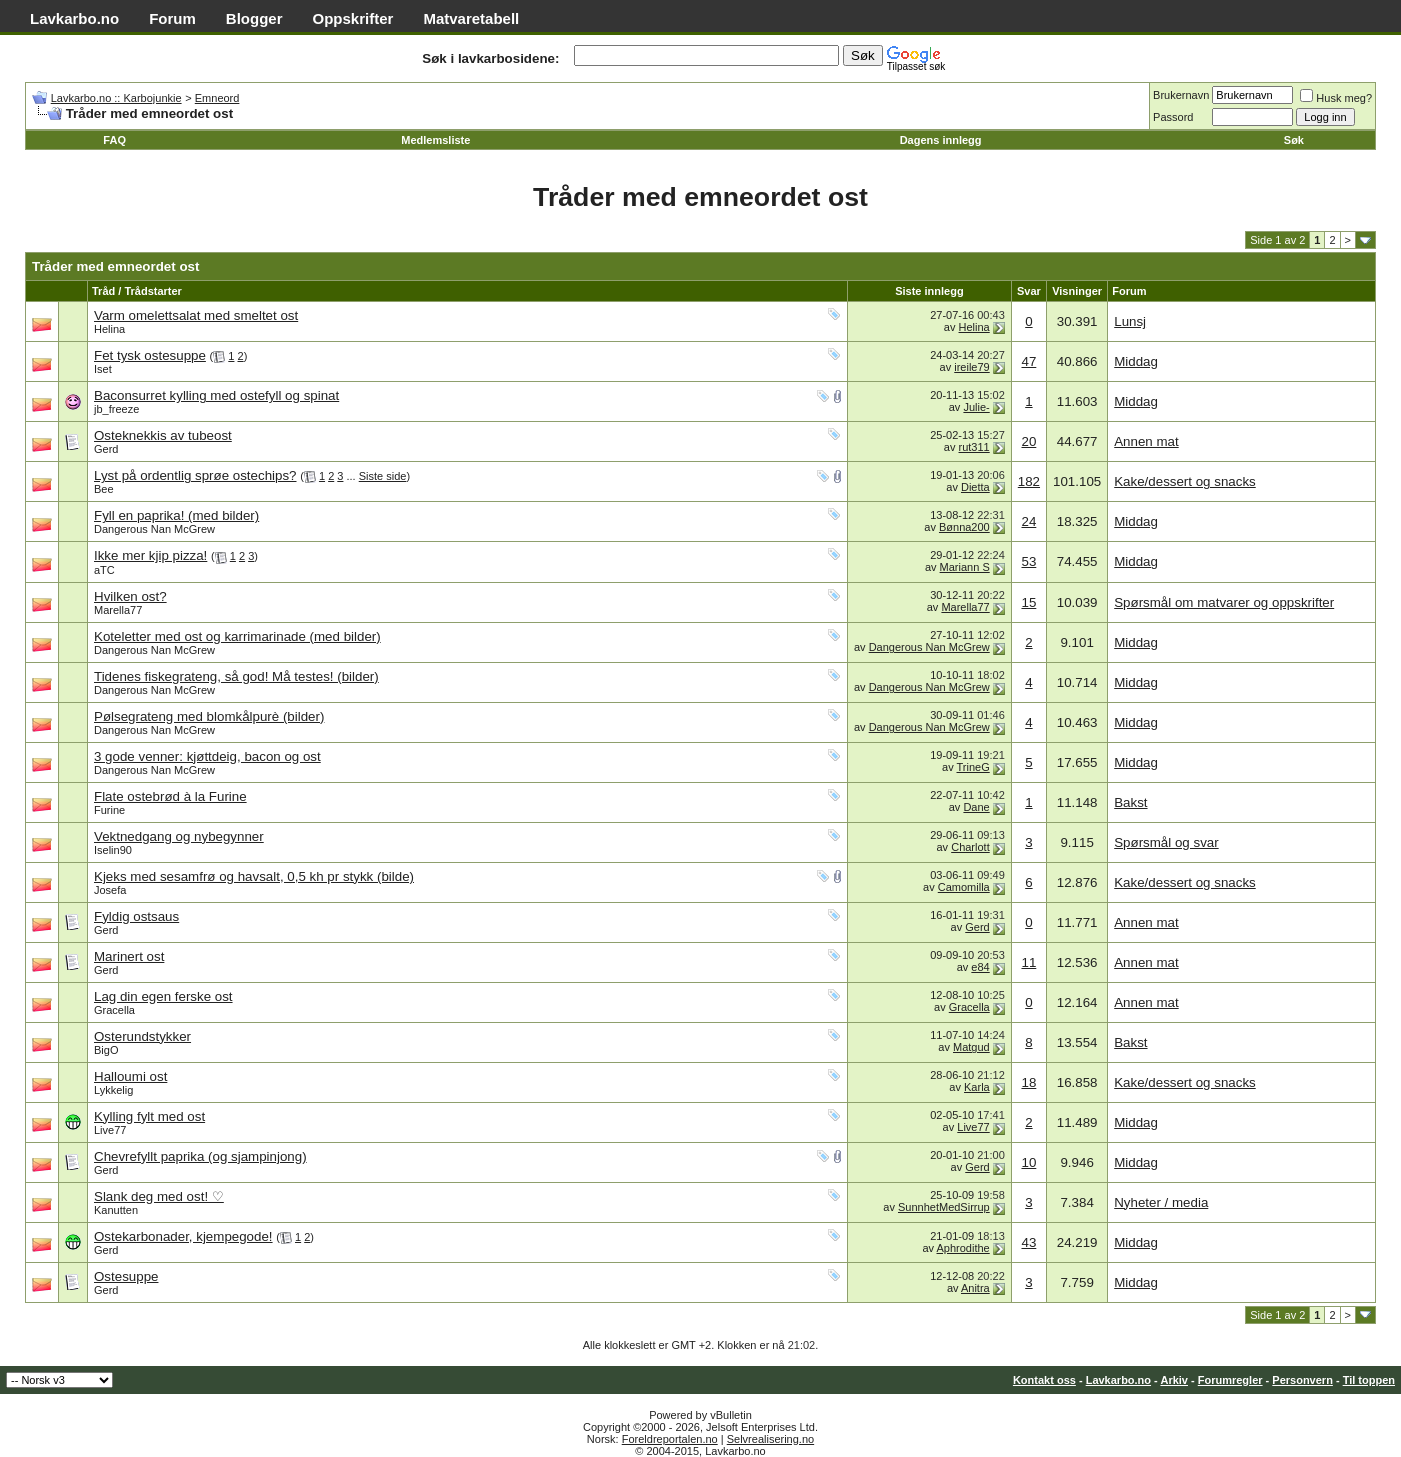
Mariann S (965, 567)
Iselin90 (113, 850)
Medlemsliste (435, 140)
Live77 (110, 1130)
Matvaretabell (471, 18)
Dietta (975, 487)
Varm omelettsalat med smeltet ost (196, 315)
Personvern (1302, 1380)
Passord (1173, 117)
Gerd (106, 449)
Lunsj (1130, 321)
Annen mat (1146, 441)
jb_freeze (116, 409)
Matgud (971, 1047)
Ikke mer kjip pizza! (150, 555)
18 (1028, 1082)
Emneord (217, 98)
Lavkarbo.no (74, 18)
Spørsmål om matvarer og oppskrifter (1224, 602)
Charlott (970, 847)
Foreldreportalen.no (670, 1439)
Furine (109, 810)
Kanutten (116, 1210)
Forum (172, 18)
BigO (106, 1050)
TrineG (973, 767)
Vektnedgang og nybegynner (179, 836)
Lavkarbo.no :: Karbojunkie (116, 98)
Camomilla (964, 887)
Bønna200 (964, 527)
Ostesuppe (126, 1276)
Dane (976, 807)
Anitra (975, 1288)
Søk (1294, 140)
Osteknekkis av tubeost (163, 435)
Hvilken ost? (130, 596)
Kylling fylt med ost (149, 1116)
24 (1028, 521)
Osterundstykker (142, 1036)
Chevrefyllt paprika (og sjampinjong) (200, 1156)
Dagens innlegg (941, 140)
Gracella (114, 1010)
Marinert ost (129, 956)
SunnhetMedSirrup (944, 1207)
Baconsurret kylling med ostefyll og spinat (216, 395)
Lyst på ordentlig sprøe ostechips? (195, 475)
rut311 (974, 447)
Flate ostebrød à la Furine (170, 796)
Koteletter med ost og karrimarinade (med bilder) (237, 636)
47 (1028, 361)
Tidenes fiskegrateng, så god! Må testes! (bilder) (236, 676)
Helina (109, 329)
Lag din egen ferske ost (163, 996)
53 (1028, 561)
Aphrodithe (963, 1248)
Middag (1136, 361)
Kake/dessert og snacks (1185, 481)
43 (1028, 1242)
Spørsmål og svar (1166, 842)
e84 (980, 967)
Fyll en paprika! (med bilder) (176, 515)
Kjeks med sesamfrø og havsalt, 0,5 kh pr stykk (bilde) (254, 876)
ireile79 (971, 367)
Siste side (383, 476)
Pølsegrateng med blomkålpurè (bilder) (209, 716)
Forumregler (1230, 1380)
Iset (103, 369)
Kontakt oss (1044, 1380)
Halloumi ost (130, 1076)
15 (1028, 602)
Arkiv (1174, 1380)
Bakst (1130, 802)
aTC (104, 570)
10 (1028, 1162)
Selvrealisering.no (770, 1439)
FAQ (114, 140)
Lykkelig (113, 1090)
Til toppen (1369, 1380)
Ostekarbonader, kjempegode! (183, 1236)
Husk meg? (1336, 98)
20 (1028, 441)
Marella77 (118, 610)
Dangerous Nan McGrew (154, 529)
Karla (977, 1087)
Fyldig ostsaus (136, 916)
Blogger (254, 18)
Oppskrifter (353, 18)
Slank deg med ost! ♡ (159, 1196)
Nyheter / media (1161, 1202)
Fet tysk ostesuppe (150, 355)
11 (1028, 962)
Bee (104, 489)
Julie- (976, 407)
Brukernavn (1181, 95)
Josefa (110, 890)
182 (1029, 481)
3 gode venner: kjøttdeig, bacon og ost (207, 756)
